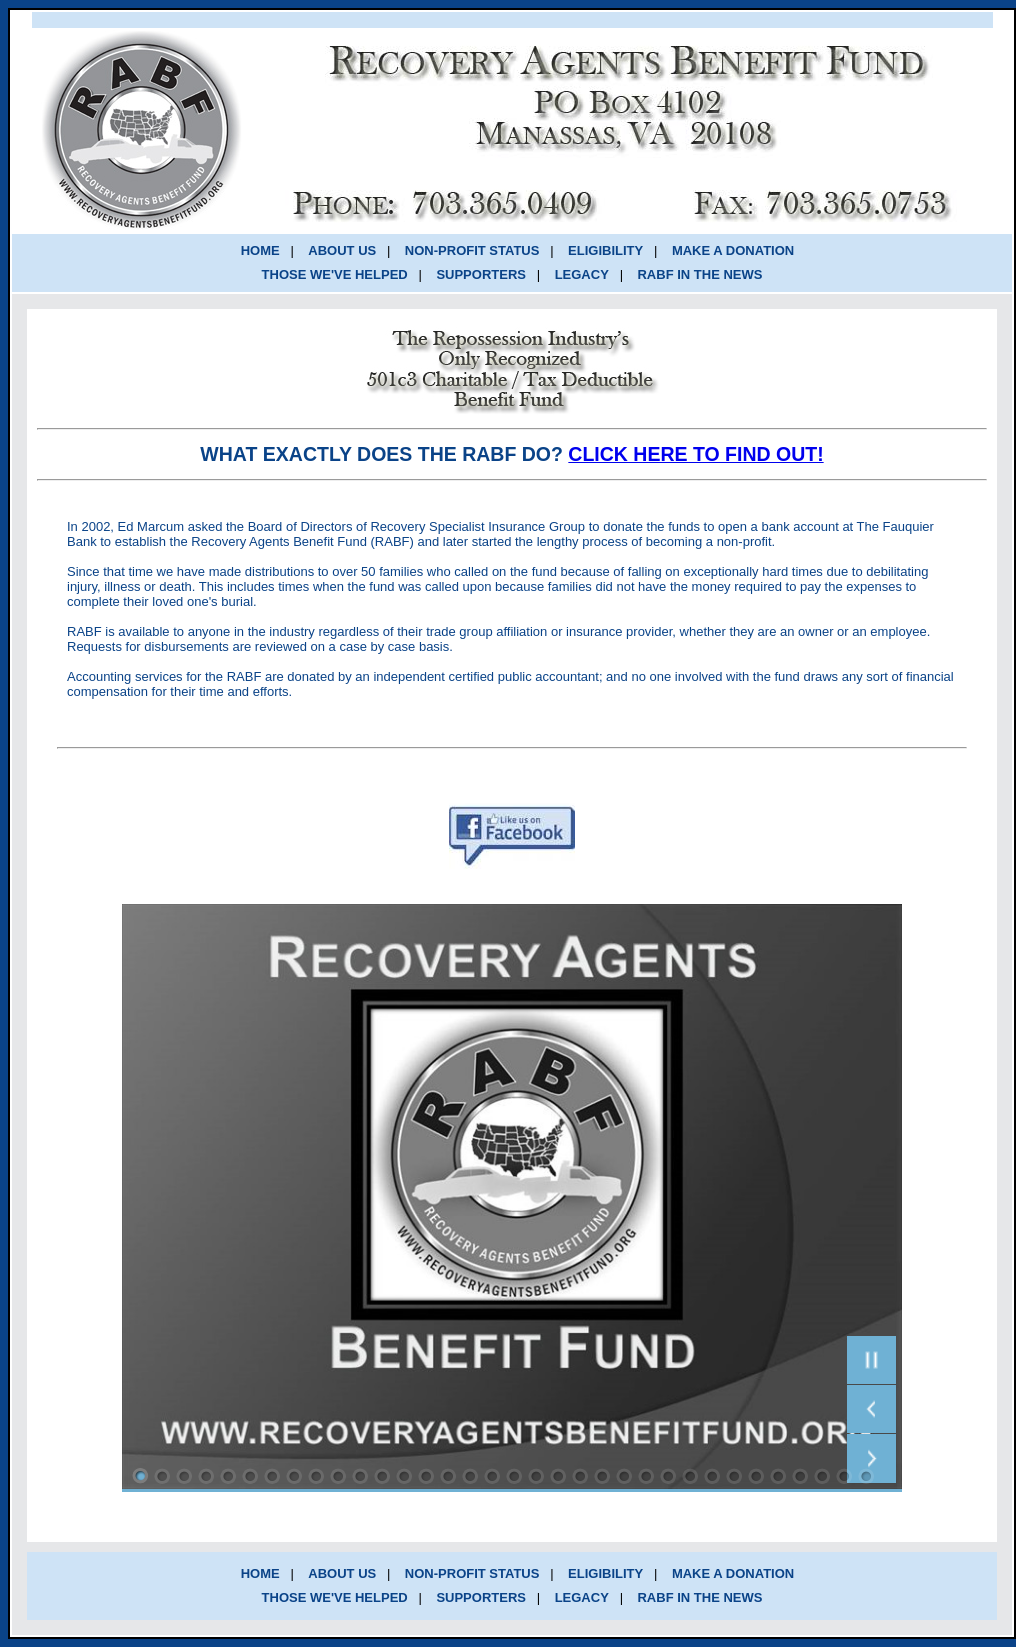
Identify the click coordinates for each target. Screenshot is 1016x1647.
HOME (260, 250)
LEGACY (582, 274)
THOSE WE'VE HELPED (335, 274)
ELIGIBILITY (605, 250)
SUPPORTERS (481, 274)
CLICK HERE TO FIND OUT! (695, 454)
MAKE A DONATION (733, 250)
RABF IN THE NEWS (699, 274)
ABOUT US (342, 250)
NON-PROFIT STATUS (472, 250)
